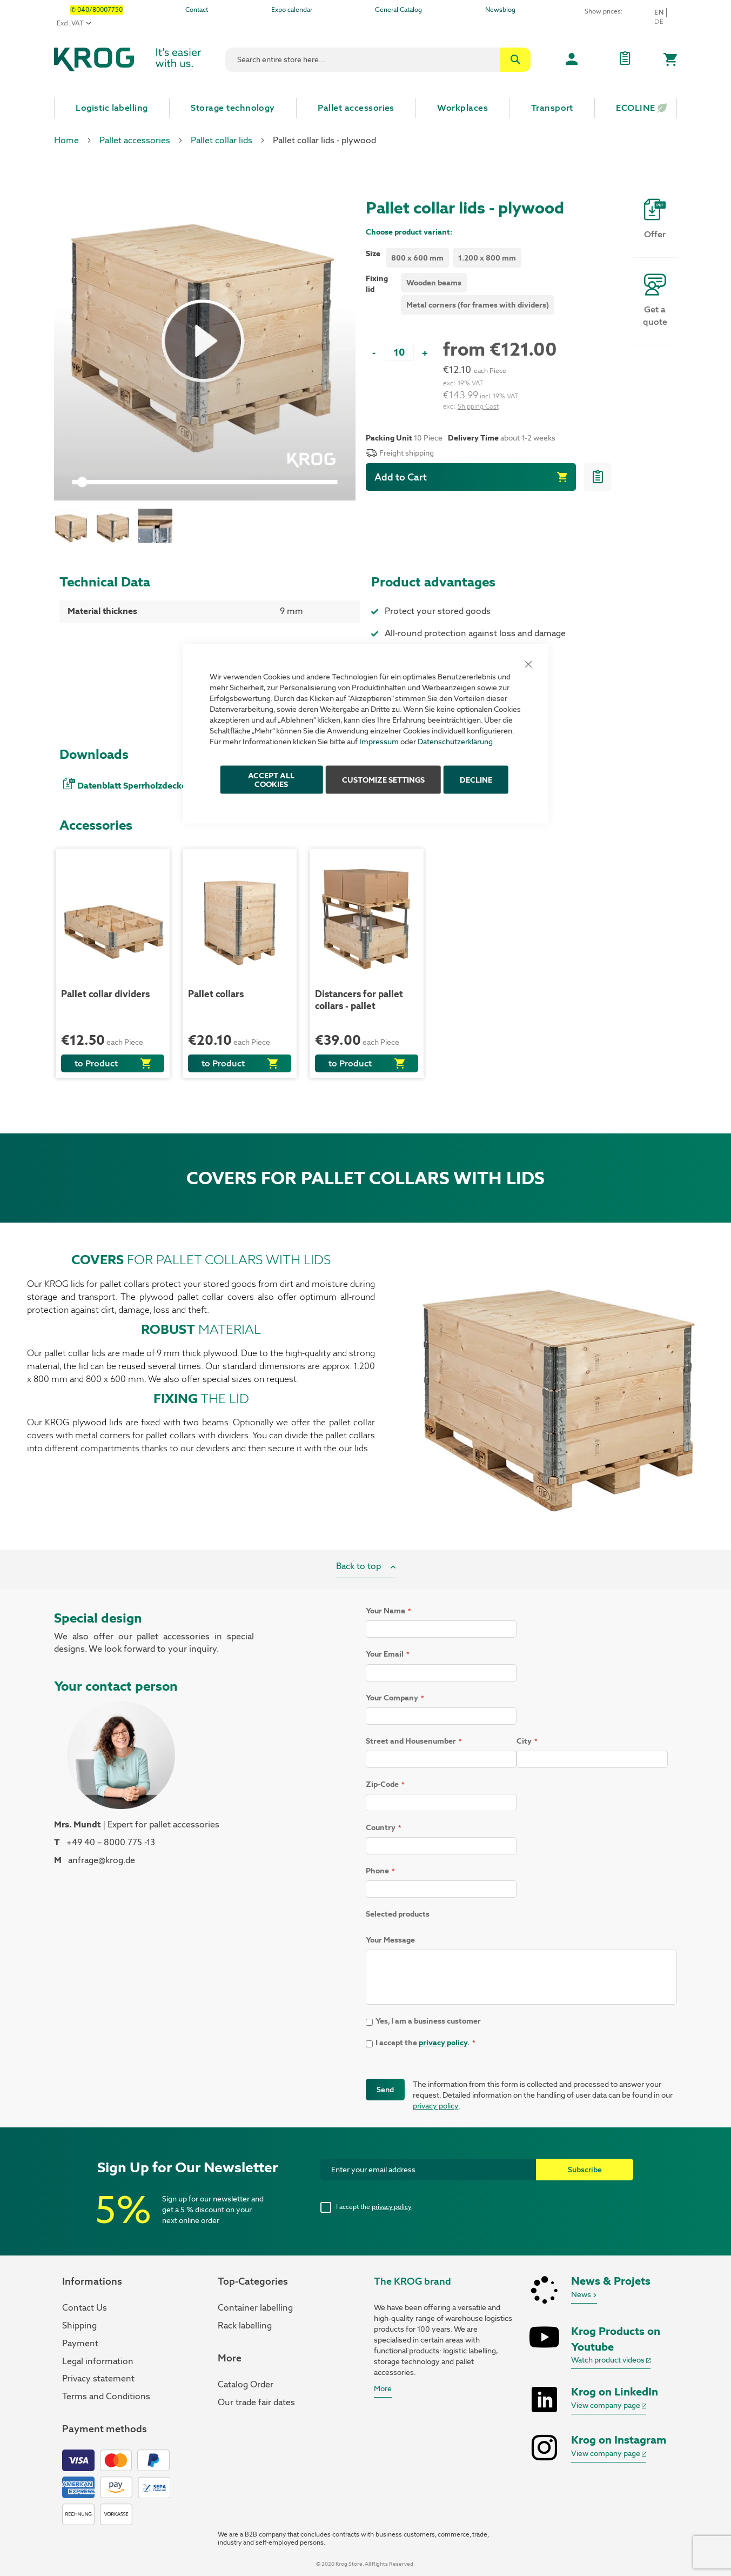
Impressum (379, 741)
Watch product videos (610, 2360)
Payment (80, 2343)
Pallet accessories (134, 140)
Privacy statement (98, 2378)
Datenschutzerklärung (455, 741)
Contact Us (84, 2307)
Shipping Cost (478, 406)
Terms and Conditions (106, 2396)
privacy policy (443, 2042)
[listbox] (455, 259)
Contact (196, 9)
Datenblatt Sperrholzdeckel (133, 785)
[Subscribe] (584, 2169)
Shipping (79, 2325)
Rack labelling (245, 2325)
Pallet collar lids (221, 140)
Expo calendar (291, 9)
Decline (476, 780)
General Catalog (398, 9)
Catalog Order (245, 2384)
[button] (75, 525)
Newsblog (500, 9)
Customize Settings (383, 780)
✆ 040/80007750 (96, 9)
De (658, 21)
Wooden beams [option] (433, 283)
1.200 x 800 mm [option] (487, 258)
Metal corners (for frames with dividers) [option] (477, 305)
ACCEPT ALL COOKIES (271, 780)
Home (66, 140)
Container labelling (255, 2307)
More (383, 2388)
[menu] (365, 108)
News (584, 2294)
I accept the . (374, 2207)
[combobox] (378, 60)
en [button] (658, 12)
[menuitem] (112, 108)
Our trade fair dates (256, 2402)
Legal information (97, 2361)
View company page (608, 2405)
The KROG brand (412, 2281)
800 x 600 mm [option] (417, 258)
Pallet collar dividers (105, 994)
